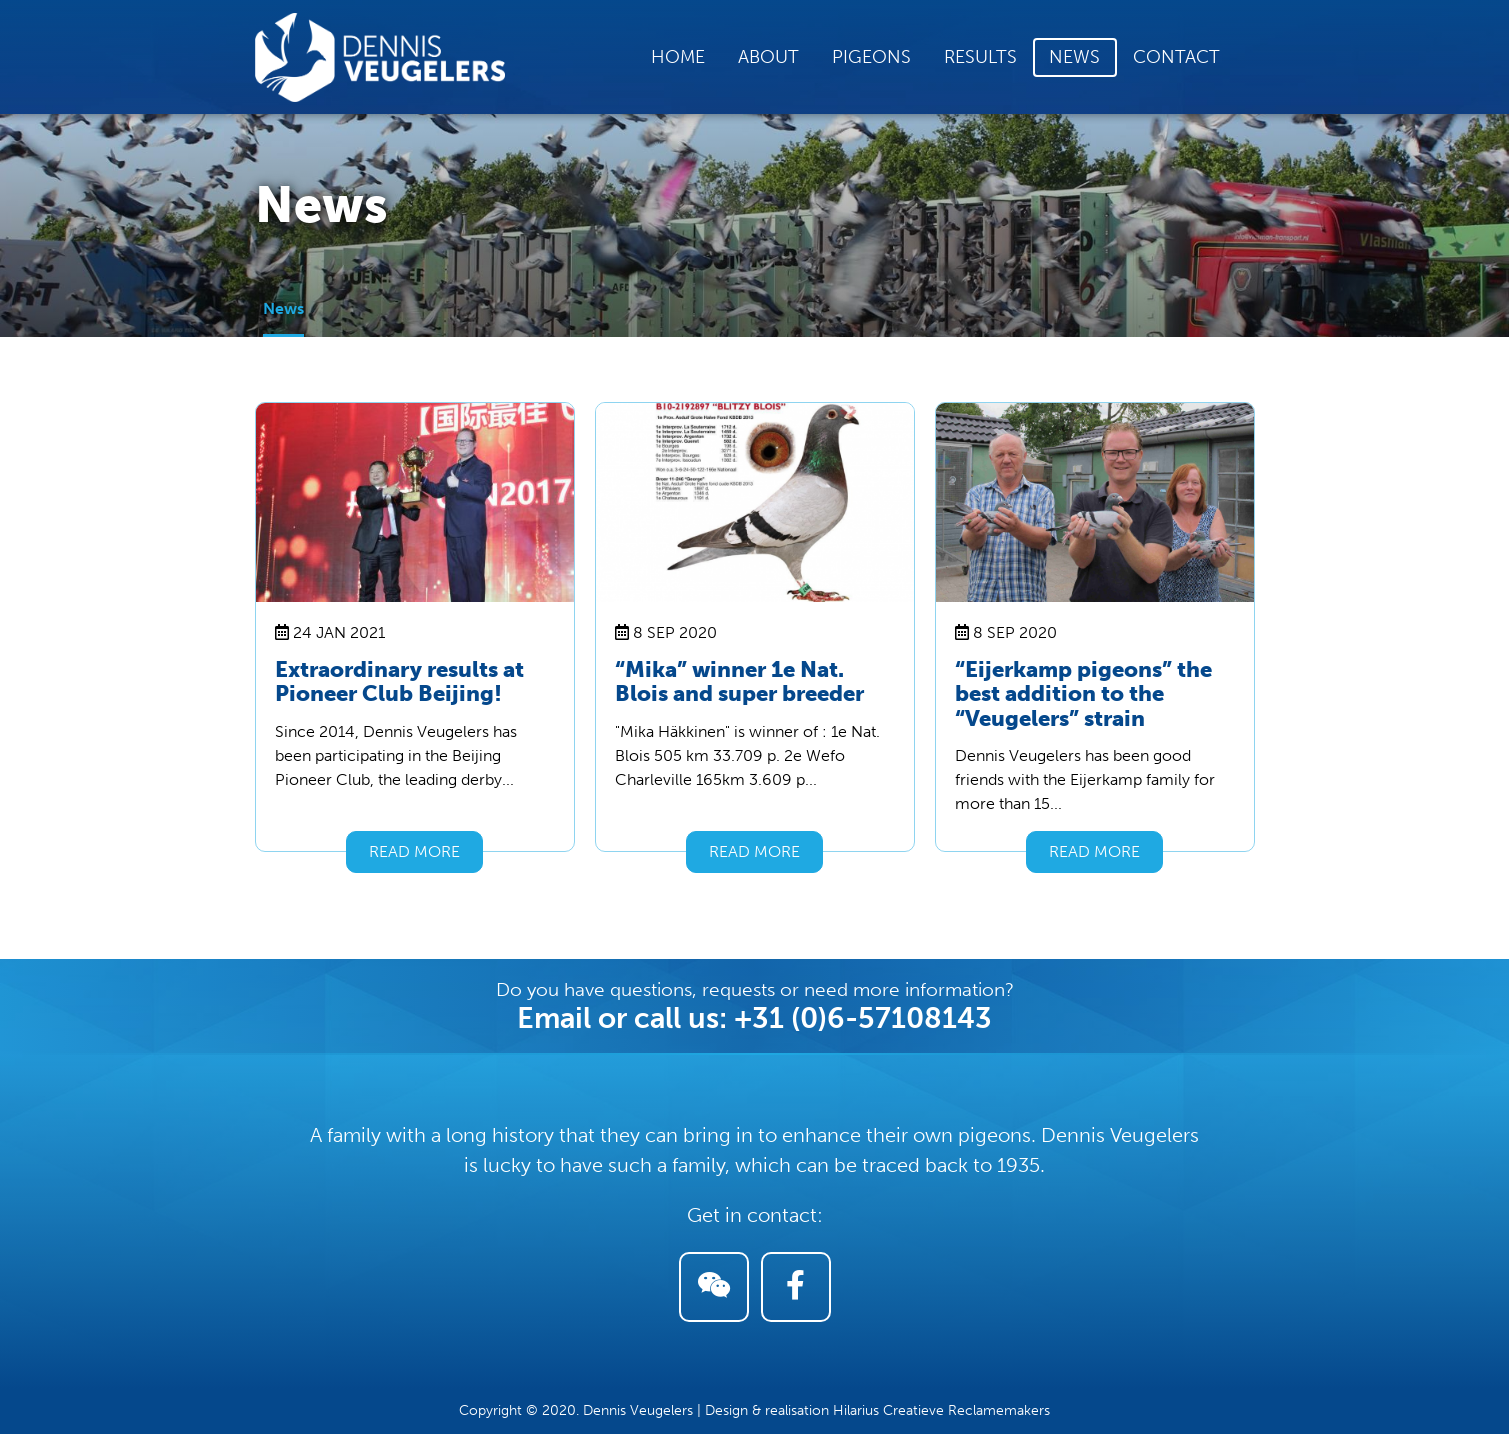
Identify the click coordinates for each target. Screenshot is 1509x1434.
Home (678, 57)
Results (980, 57)
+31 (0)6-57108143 (863, 1018)
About (768, 57)
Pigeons (871, 57)
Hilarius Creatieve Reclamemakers (941, 1410)
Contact (1176, 57)
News (1074, 57)
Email (554, 1018)
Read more (414, 851)
